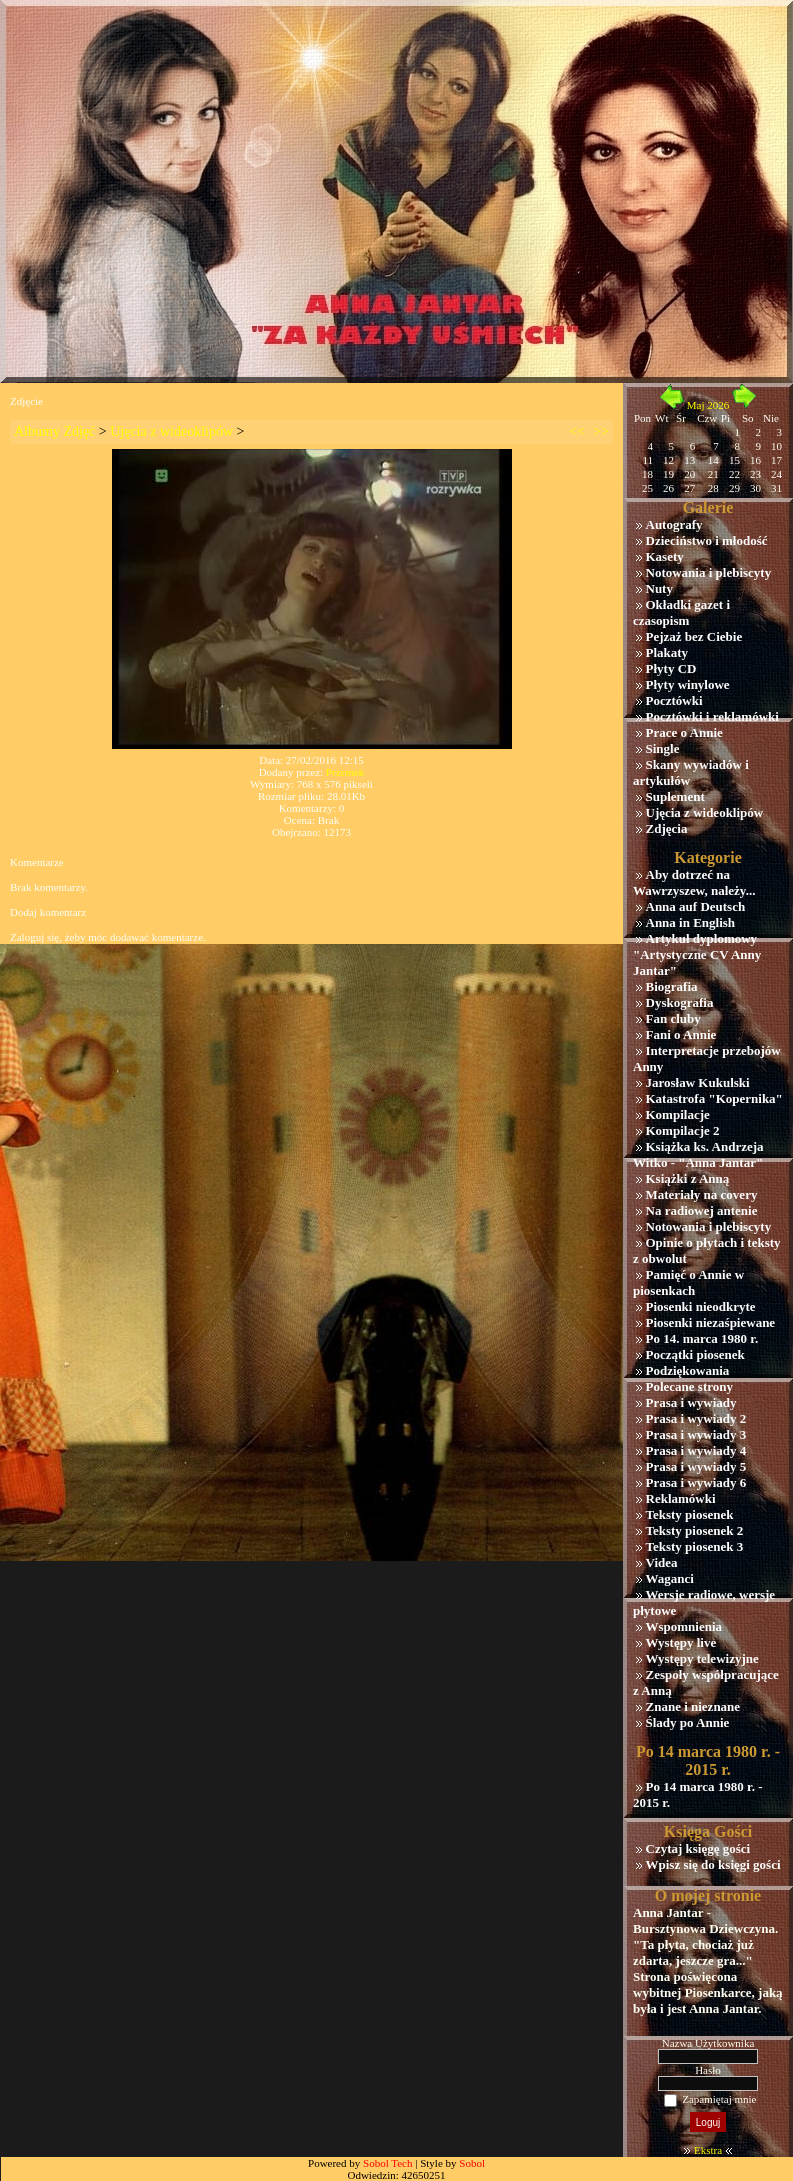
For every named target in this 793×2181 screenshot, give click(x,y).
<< (577, 431)
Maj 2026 (708, 405)
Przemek (345, 772)
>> (601, 431)
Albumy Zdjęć (54, 431)
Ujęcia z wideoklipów (171, 431)
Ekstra (708, 2150)
